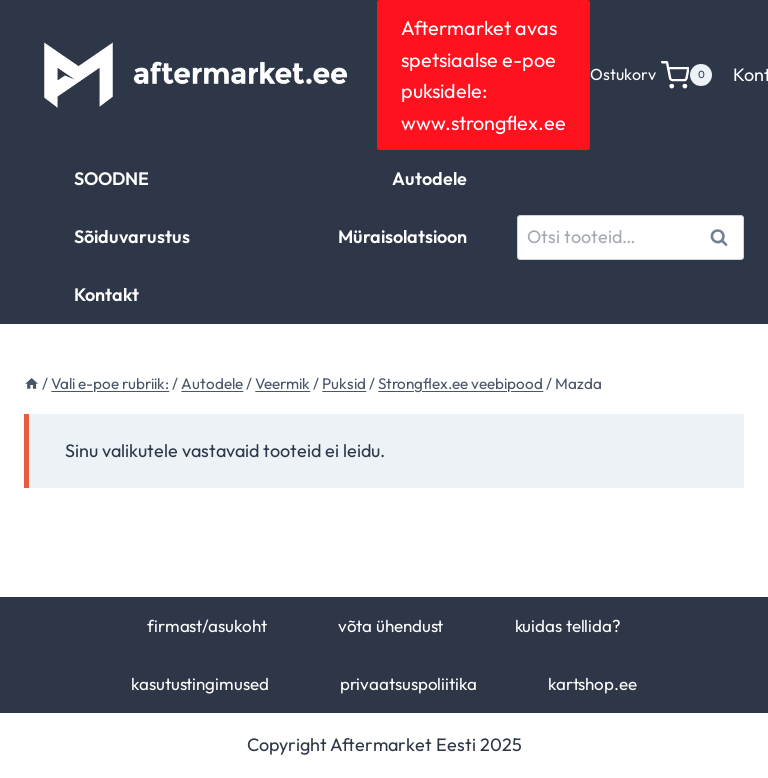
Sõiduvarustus (132, 236)
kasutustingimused (199, 683)
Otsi (722, 236)
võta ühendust (391, 625)
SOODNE (111, 178)
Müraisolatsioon (402, 236)
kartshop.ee (592, 683)
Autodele (429, 178)
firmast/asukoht (206, 625)
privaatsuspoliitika (408, 683)
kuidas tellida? (568, 625)
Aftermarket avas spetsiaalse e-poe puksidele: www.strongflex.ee (483, 75)
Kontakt (106, 294)
